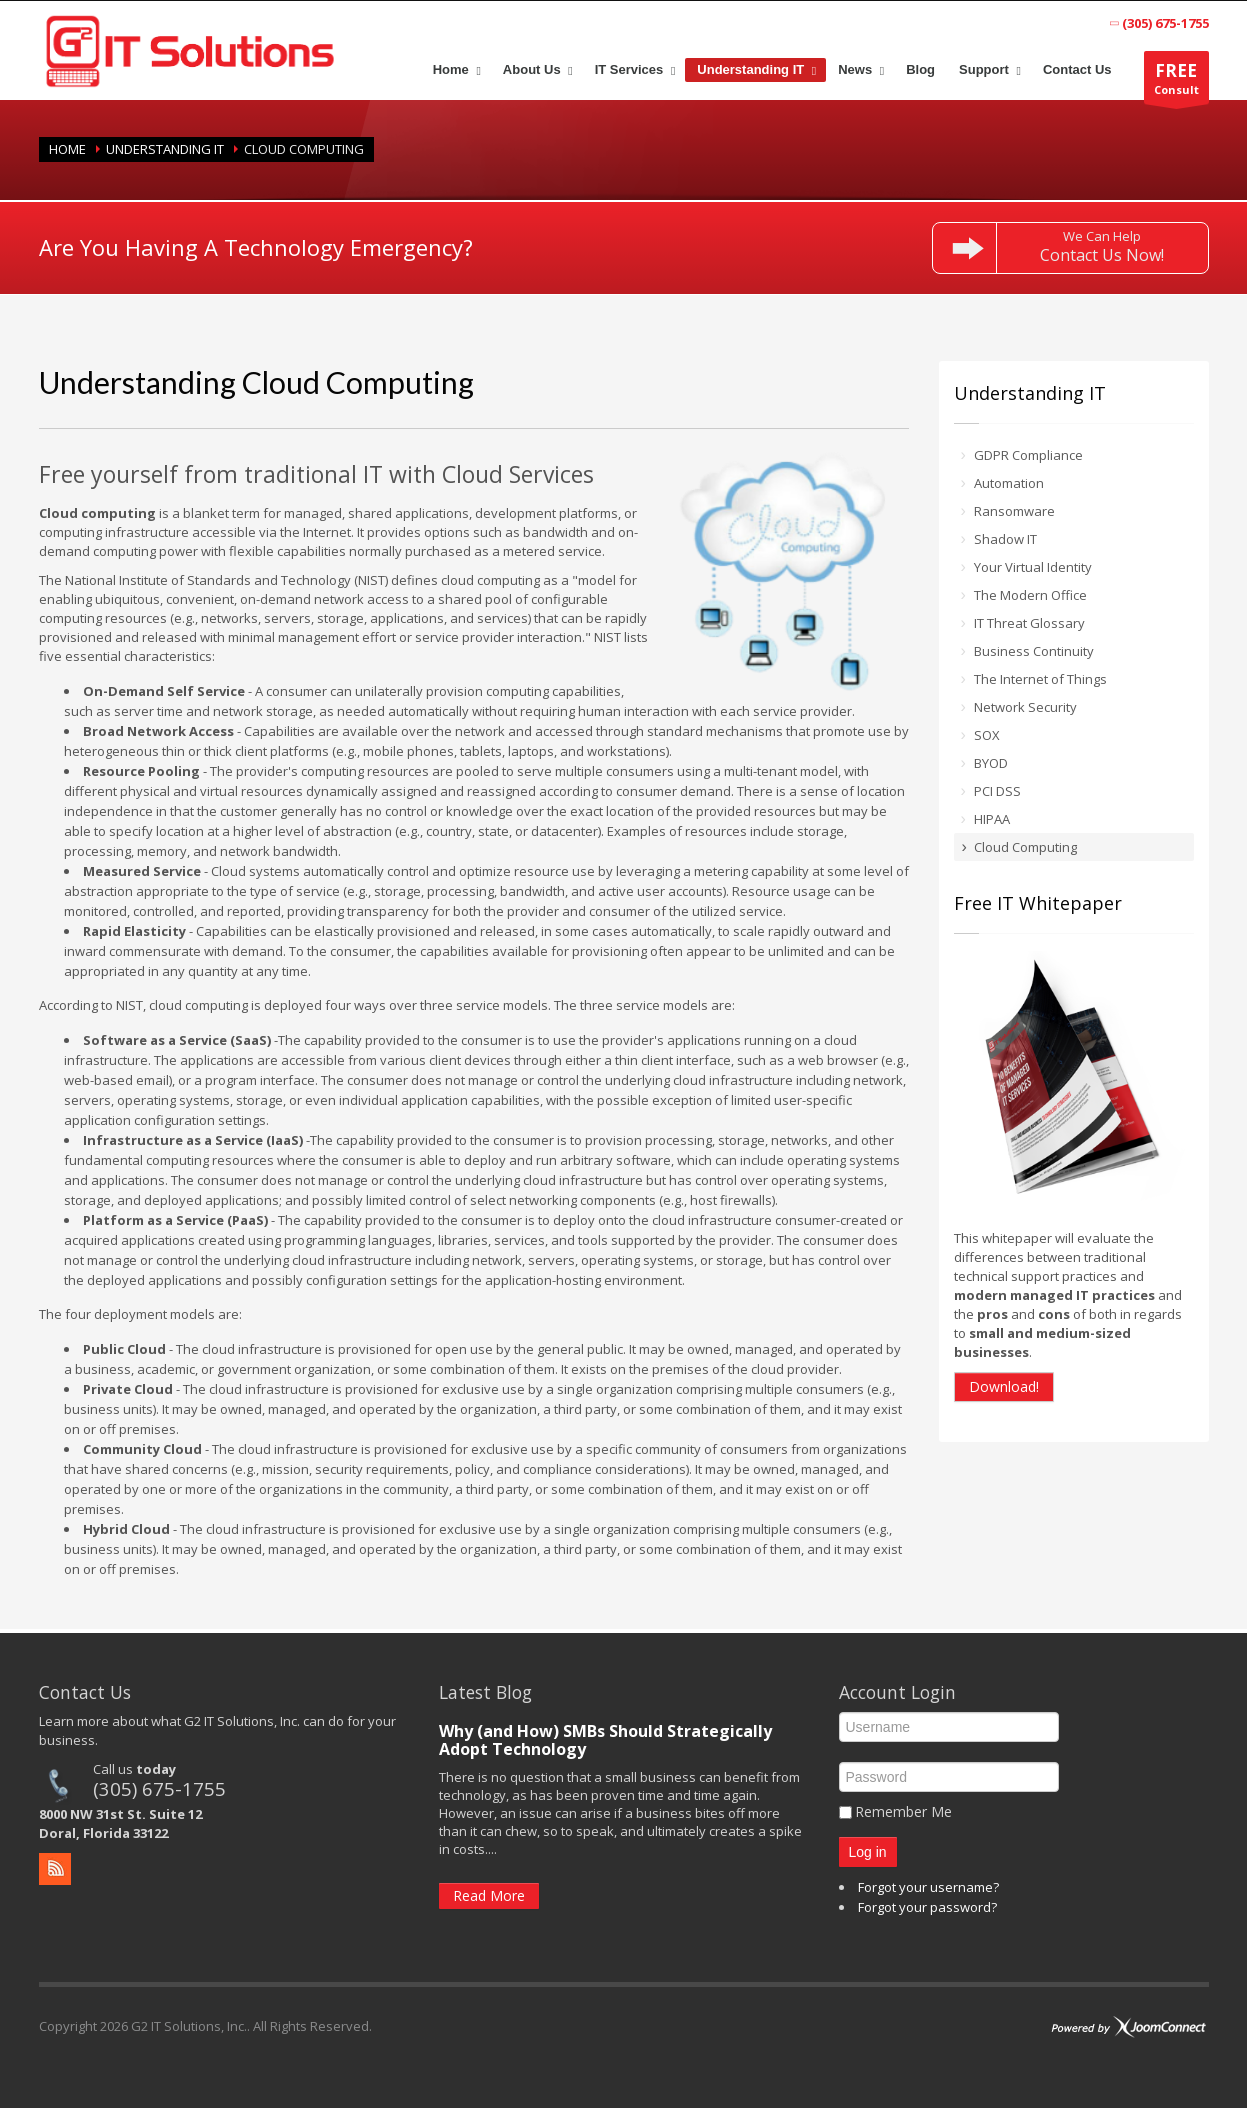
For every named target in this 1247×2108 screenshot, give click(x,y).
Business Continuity (1034, 651)
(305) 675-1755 (159, 1788)
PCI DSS (997, 791)
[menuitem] (456, 70)
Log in (868, 1852)
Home (67, 149)
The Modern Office (1030, 595)
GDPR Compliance (1028, 455)
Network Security (1025, 707)
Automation (1009, 483)
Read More (489, 1895)
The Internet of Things (1040, 679)
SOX (987, 735)
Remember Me (903, 1811)
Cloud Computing (1025, 847)
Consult (1176, 81)
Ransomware (1014, 511)
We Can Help (1102, 246)
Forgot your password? (927, 1907)
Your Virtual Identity (1033, 567)
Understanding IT (165, 149)
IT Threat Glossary (1029, 623)
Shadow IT (1005, 539)
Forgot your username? (928, 1887)
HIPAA (992, 819)
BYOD (991, 763)
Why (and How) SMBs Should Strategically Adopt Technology (605, 1740)
